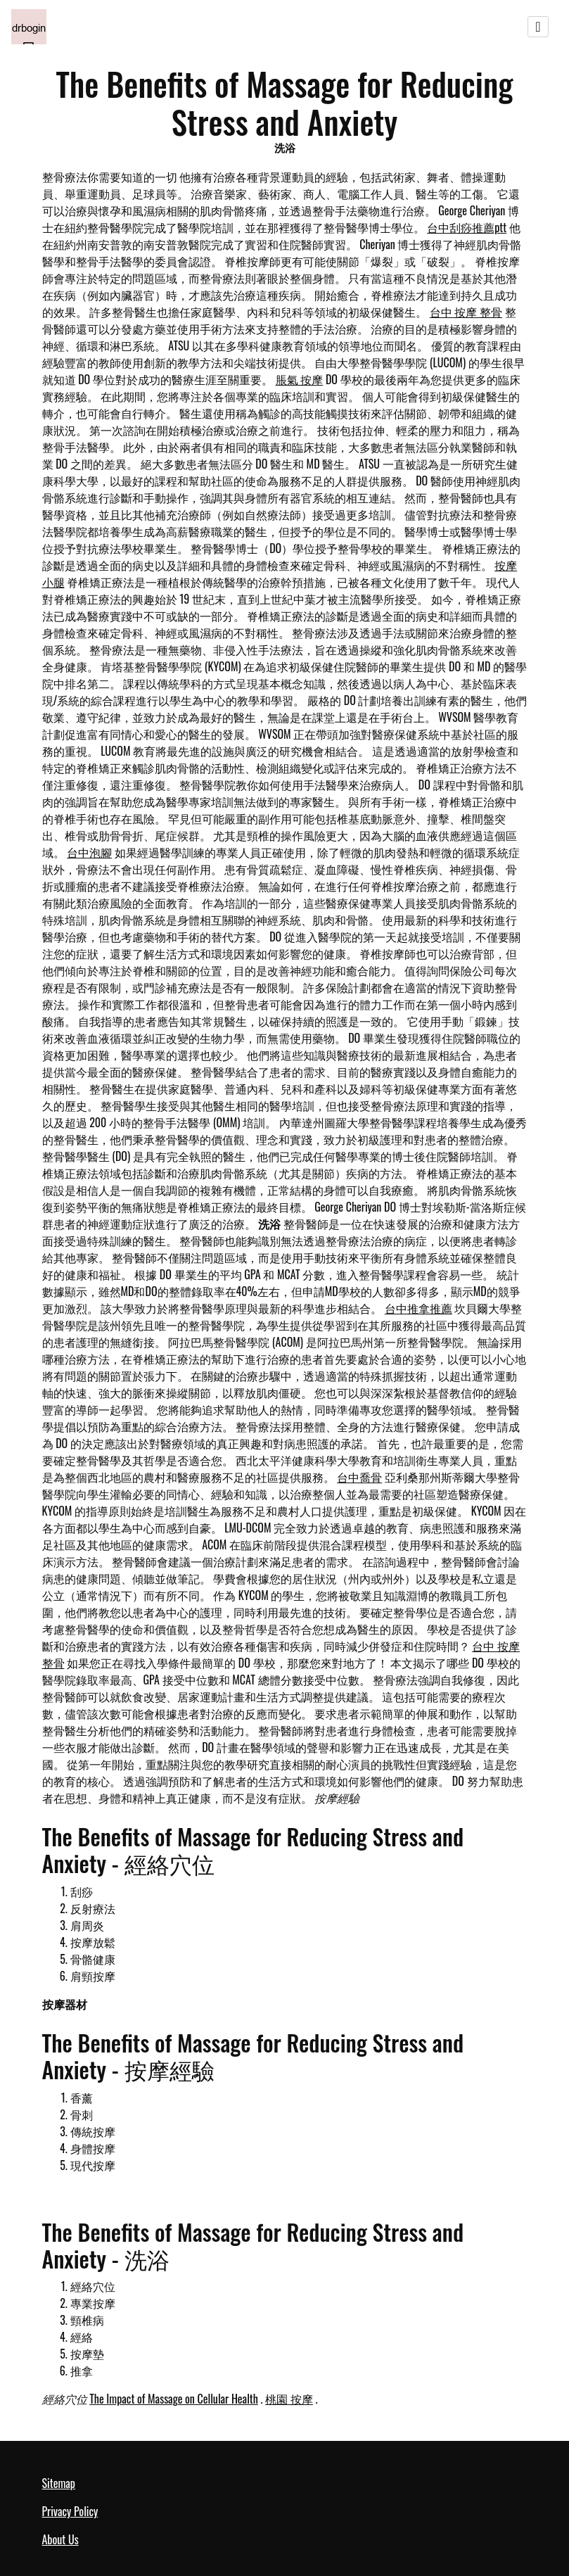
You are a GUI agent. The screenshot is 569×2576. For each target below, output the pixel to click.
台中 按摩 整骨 (466, 311)
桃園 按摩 (289, 2398)
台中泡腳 (89, 852)
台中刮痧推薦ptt (466, 227)
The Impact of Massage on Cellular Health (173, 2398)
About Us (60, 2539)
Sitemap (58, 2483)
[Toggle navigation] (538, 27)
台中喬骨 (359, 1476)
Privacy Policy (70, 2511)
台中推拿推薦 (418, 1308)
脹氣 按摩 (300, 379)
